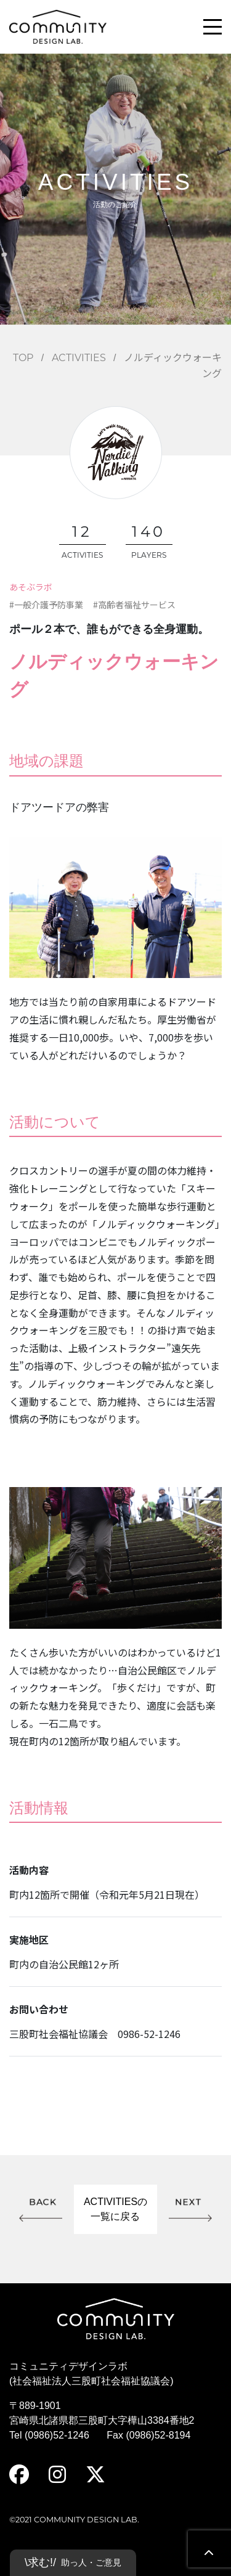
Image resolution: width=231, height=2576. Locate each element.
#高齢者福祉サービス (134, 604)
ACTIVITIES (79, 358)
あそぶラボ (30, 587)
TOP (23, 358)
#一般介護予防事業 (46, 604)
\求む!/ (73, 2562)
